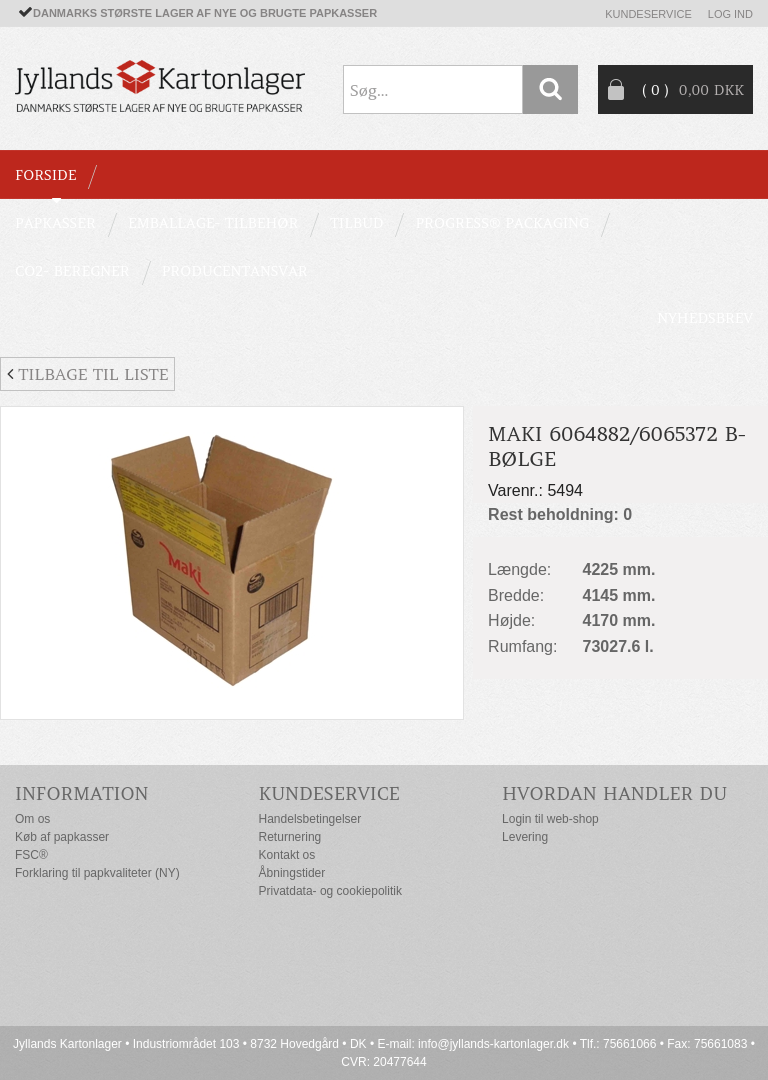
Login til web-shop (550, 819)
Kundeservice (648, 14)
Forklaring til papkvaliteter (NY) (97, 873)
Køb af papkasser (62, 837)
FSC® (31, 855)
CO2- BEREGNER (72, 271)
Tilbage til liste (87, 374)
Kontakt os (287, 855)
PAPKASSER (55, 223)
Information (82, 793)
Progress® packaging (502, 223)
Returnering (290, 837)
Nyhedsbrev (705, 318)
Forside (45, 175)
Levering (525, 837)
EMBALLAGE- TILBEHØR (213, 223)
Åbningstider (292, 873)
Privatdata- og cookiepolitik (330, 891)
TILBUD (356, 223)
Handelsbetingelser (310, 819)
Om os (32, 819)
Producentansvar (235, 271)
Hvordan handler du (614, 793)
